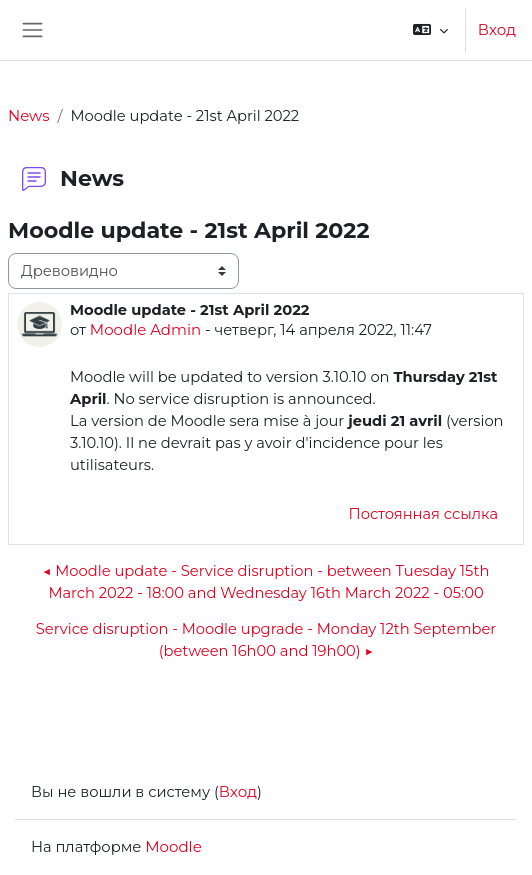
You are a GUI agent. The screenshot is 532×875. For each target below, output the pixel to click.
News (29, 115)
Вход (497, 29)
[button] (430, 30)
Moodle (173, 846)
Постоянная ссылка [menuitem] (423, 514)
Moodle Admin (145, 329)
